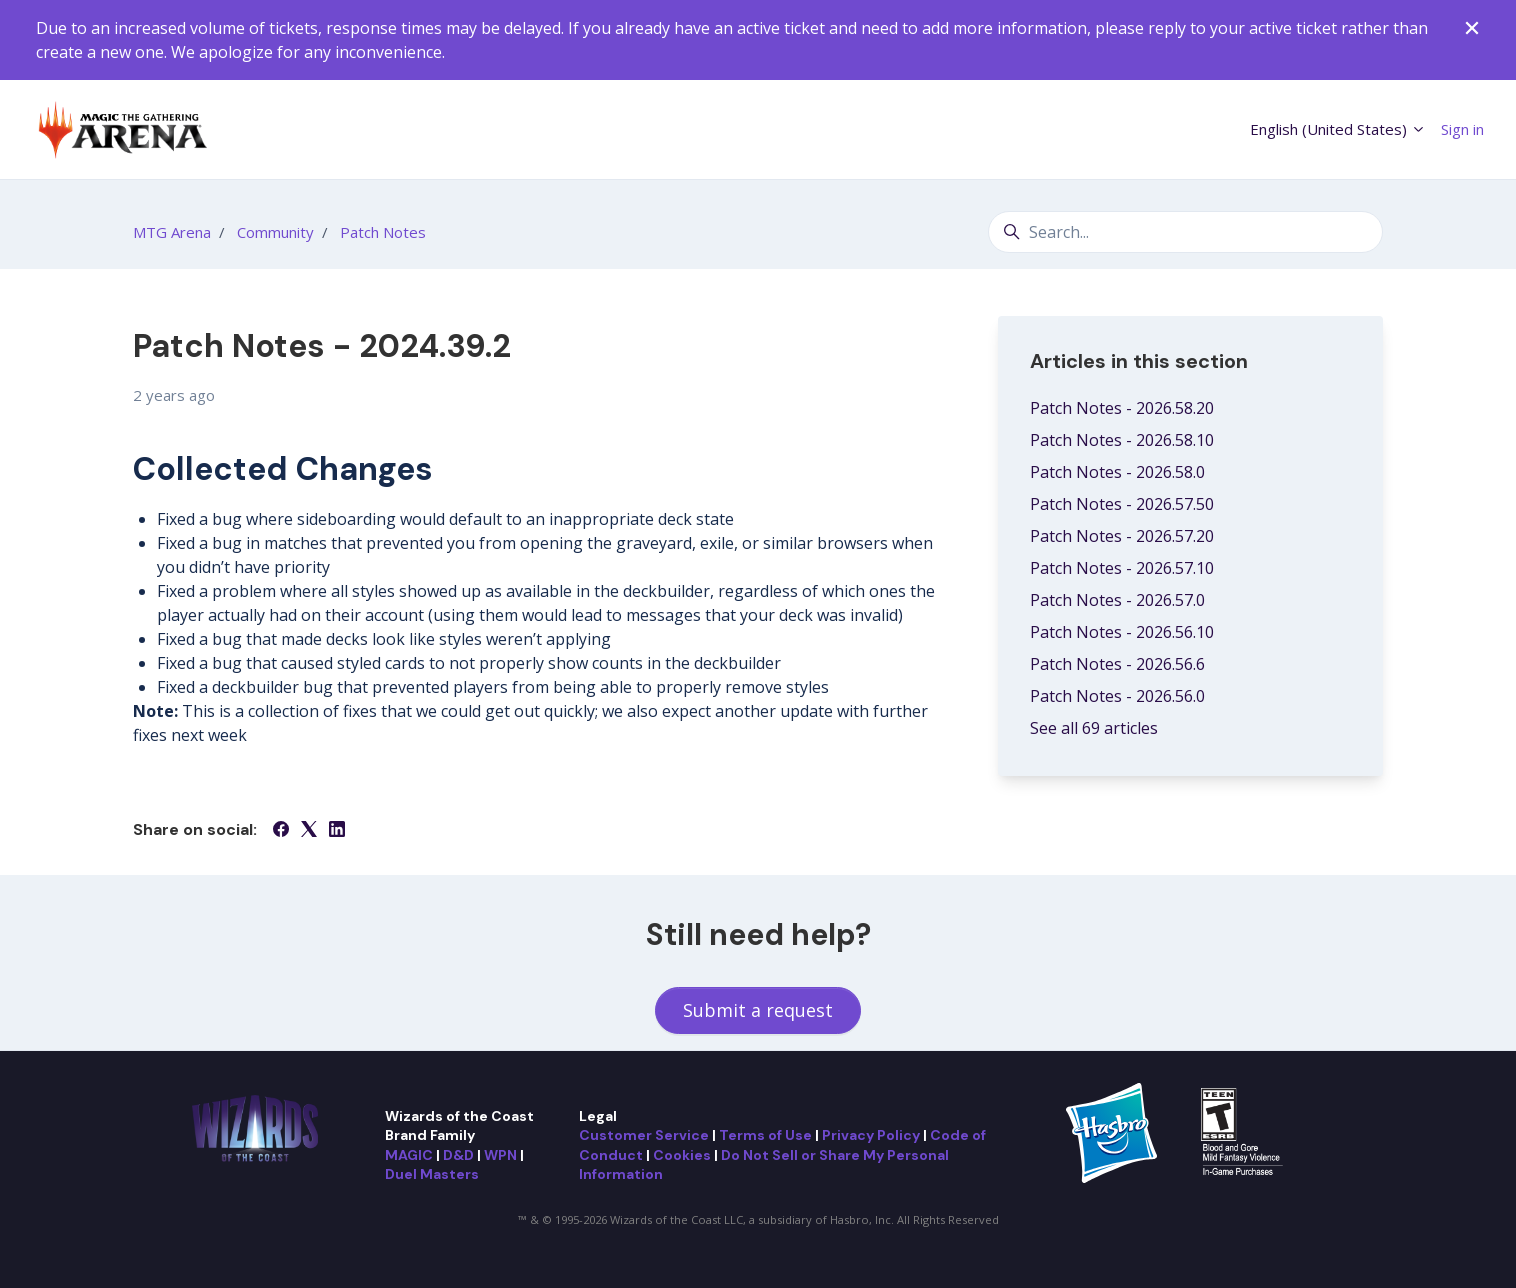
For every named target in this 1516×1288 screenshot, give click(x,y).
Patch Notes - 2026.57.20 (1122, 536)
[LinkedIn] (337, 831)
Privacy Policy (871, 1135)
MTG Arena (172, 232)
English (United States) (1338, 129)
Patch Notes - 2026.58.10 (1122, 440)
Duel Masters (432, 1174)
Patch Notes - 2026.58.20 (1122, 408)
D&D (458, 1155)
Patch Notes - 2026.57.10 (1122, 568)
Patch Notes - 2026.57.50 (1122, 504)
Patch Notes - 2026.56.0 (1117, 696)
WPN (500, 1155)
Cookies (682, 1155)
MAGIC (409, 1155)
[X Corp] (309, 831)
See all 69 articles (1094, 728)
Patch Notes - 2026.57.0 (1117, 600)
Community (275, 232)
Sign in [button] (1462, 129)
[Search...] (1185, 232)
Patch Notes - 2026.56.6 (1117, 664)
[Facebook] (281, 831)
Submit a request (758, 1010)
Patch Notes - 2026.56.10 (1122, 632)
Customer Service (644, 1135)
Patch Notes (383, 232)
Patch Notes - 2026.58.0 (1117, 472)
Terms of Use (765, 1135)
